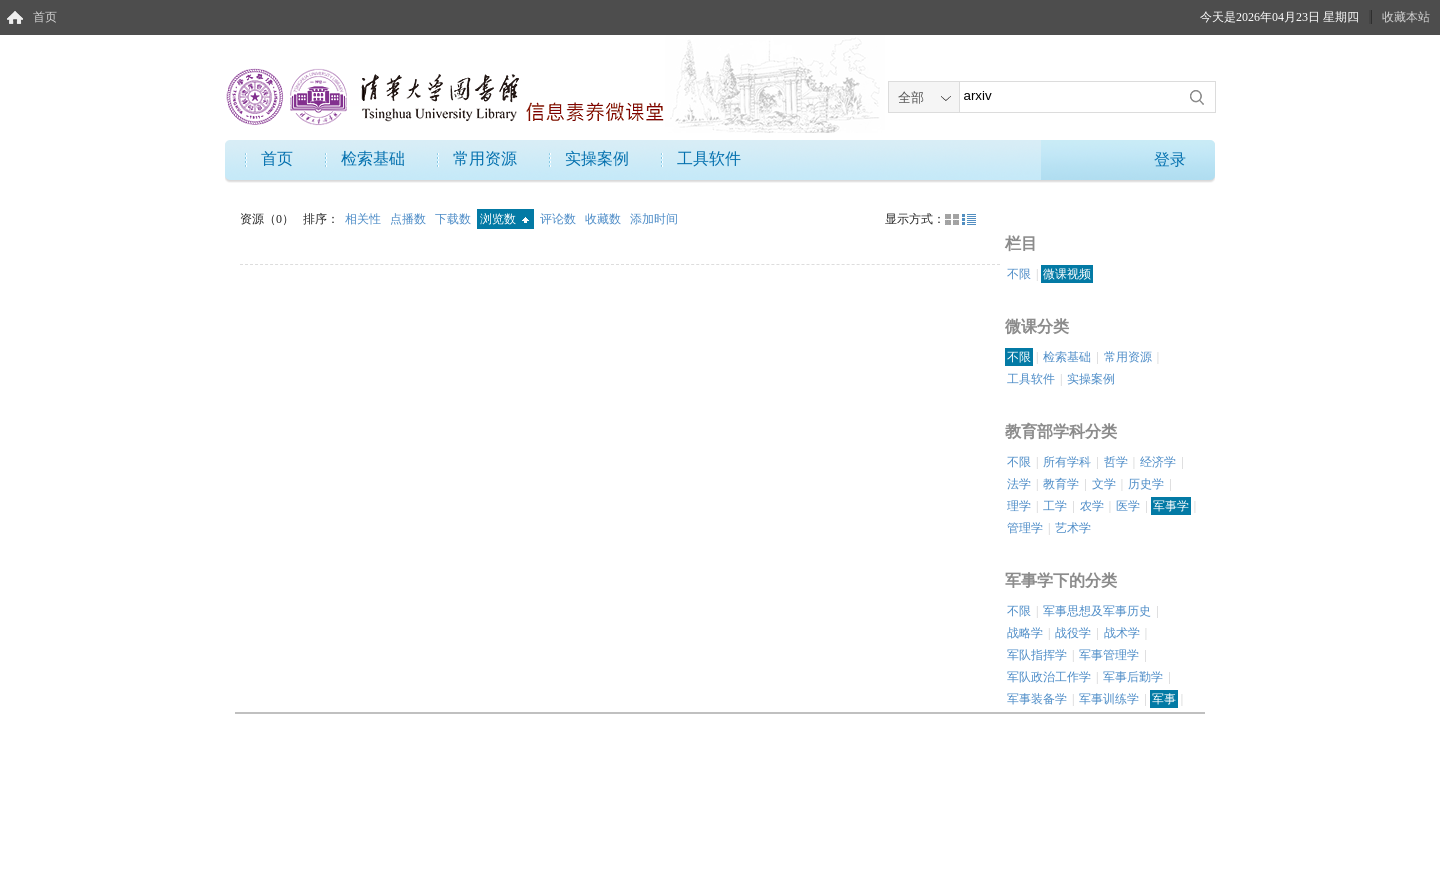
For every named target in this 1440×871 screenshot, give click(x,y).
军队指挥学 (1037, 655)
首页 (45, 17)
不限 (1019, 274)
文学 (1104, 484)
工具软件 (709, 158)
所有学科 (1067, 462)
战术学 (1122, 633)
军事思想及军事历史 (1097, 611)
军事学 (1171, 506)
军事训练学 (1109, 699)
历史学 (1146, 484)
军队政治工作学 (1049, 677)
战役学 (1073, 633)
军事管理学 (1109, 655)
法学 (1019, 484)
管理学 (1025, 528)
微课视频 (1067, 274)
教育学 (1061, 484)
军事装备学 (1037, 699)
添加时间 (654, 219)
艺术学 (1073, 528)
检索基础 (373, 158)
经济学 (1158, 462)
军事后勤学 (1133, 677)
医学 (1128, 506)
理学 (1019, 506)
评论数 (559, 219)
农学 (1092, 506)
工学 (1055, 506)
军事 (1164, 699)
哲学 (1116, 462)
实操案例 (597, 158)
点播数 (409, 219)
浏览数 (504, 219)
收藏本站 (1406, 17)
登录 (1170, 159)
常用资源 (485, 158)
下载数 (454, 219)
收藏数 (604, 219)
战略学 (1025, 633)
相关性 (364, 219)
